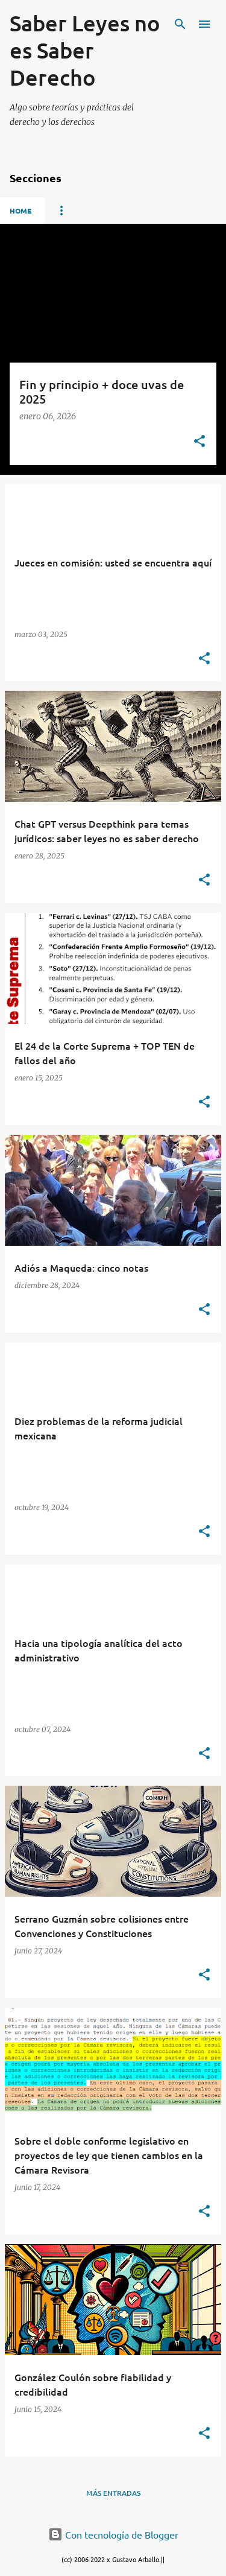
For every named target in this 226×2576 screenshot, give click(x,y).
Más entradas (113, 2493)
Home (20, 210)
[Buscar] (180, 24)
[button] (199, 442)
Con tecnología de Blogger (113, 2534)
